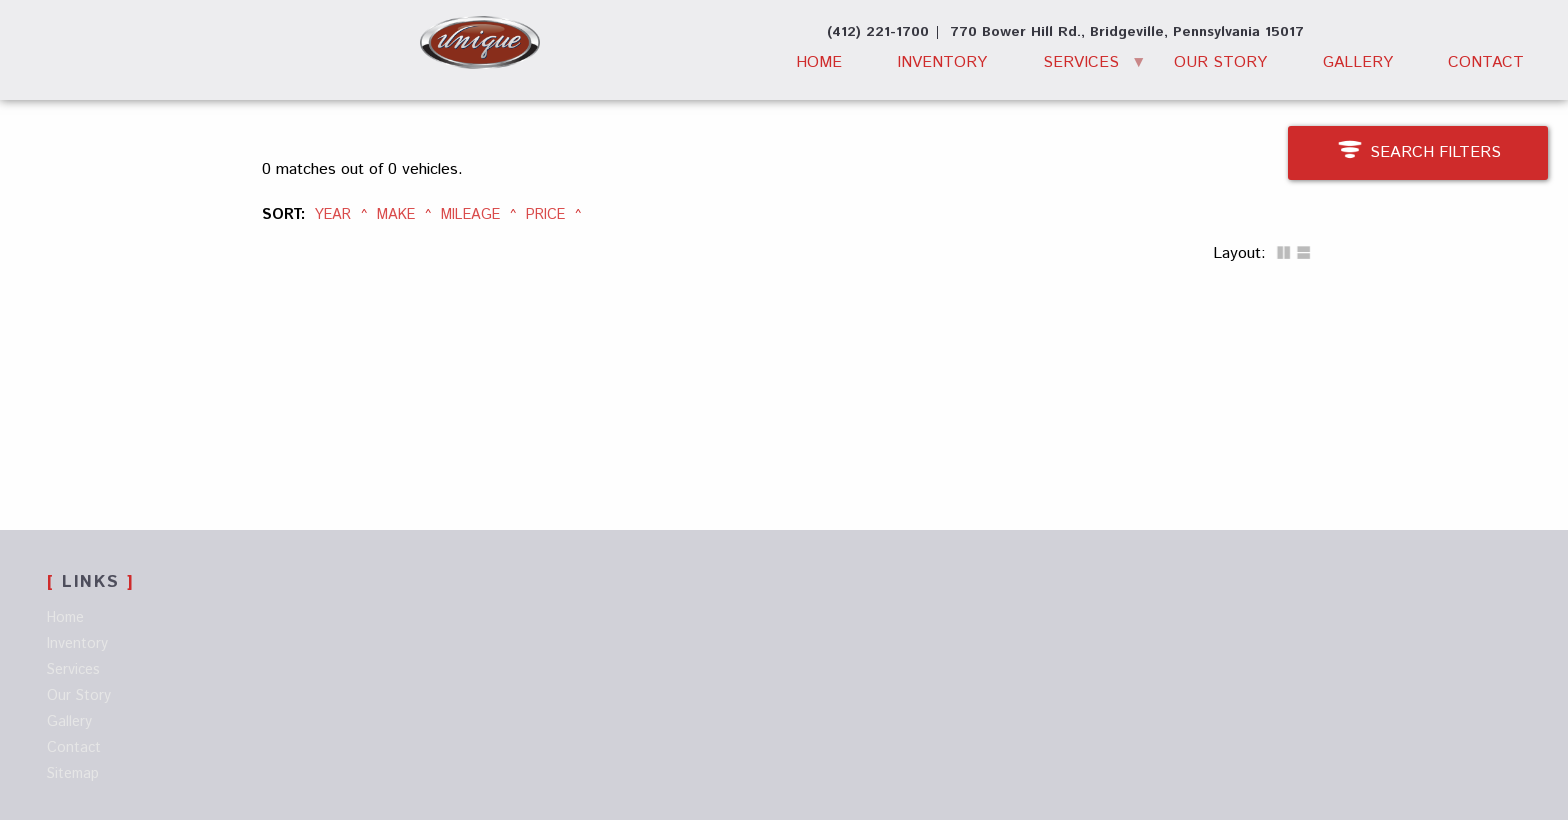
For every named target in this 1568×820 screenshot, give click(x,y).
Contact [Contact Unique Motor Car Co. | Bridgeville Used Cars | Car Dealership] (1486, 63)
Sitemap (73, 774)
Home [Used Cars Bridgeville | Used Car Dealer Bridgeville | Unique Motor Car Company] (819, 63)
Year (333, 215)
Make (396, 215)
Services (1081, 63)
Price (545, 215)
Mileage (470, 215)
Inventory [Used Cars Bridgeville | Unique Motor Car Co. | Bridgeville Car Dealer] (942, 63)
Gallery (1358, 63)
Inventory (77, 644)
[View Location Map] (1127, 32)
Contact (74, 748)
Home (65, 618)
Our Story (1220, 63)
